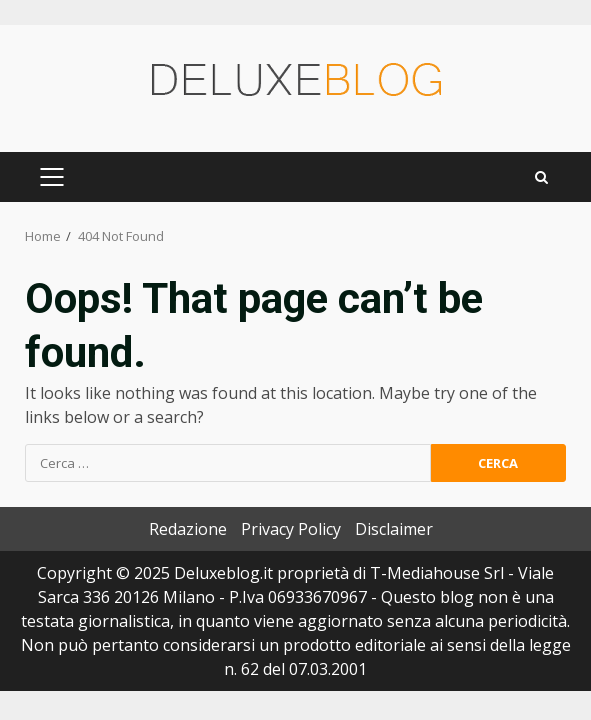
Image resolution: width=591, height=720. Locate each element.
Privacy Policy (291, 529)
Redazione (188, 529)
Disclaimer (394, 529)
